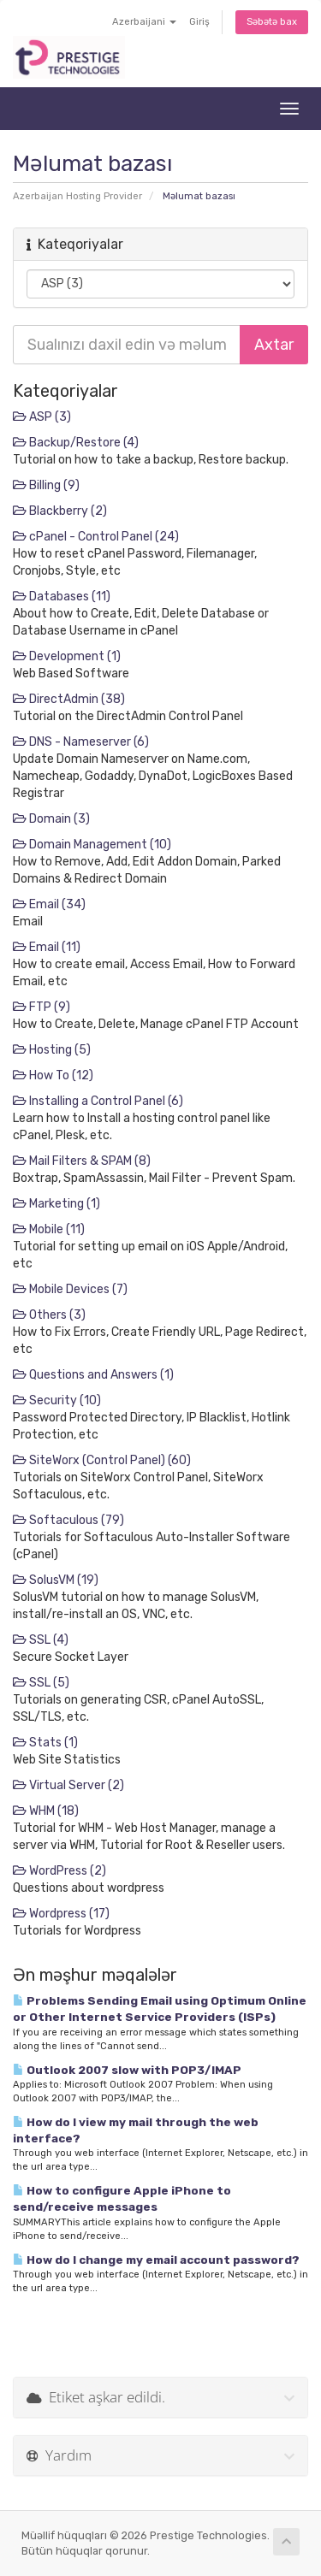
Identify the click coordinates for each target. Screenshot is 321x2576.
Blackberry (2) (60, 511)
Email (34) (49, 904)
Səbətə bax (272, 21)
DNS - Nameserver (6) (81, 742)
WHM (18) (46, 1811)
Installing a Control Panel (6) (98, 1101)
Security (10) (57, 1400)
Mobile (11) (49, 1229)
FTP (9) (41, 1007)
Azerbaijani (144, 21)
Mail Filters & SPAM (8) (82, 1161)
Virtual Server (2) (68, 1785)
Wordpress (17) (61, 1913)
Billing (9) (46, 485)
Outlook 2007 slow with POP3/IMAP (127, 2070)
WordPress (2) (59, 1871)
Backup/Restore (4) (76, 442)
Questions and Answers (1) (93, 1375)
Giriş (199, 21)
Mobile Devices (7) (70, 1289)
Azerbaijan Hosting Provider (77, 196)
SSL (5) (41, 1682)
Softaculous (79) (68, 1520)
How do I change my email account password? (156, 2259)
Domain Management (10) (92, 844)
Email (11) (46, 947)
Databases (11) (61, 596)
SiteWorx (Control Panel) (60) (102, 1460)
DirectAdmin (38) (69, 699)
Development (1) (67, 656)
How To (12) (53, 1075)
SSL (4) (40, 1640)
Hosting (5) (52, 1050)
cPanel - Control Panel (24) (96, 536)
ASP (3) (42, 417)
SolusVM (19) (55, 1580)
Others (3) (49, 1315)
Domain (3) (51, 819)
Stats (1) (45, 1742)
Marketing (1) (56, 1203)
